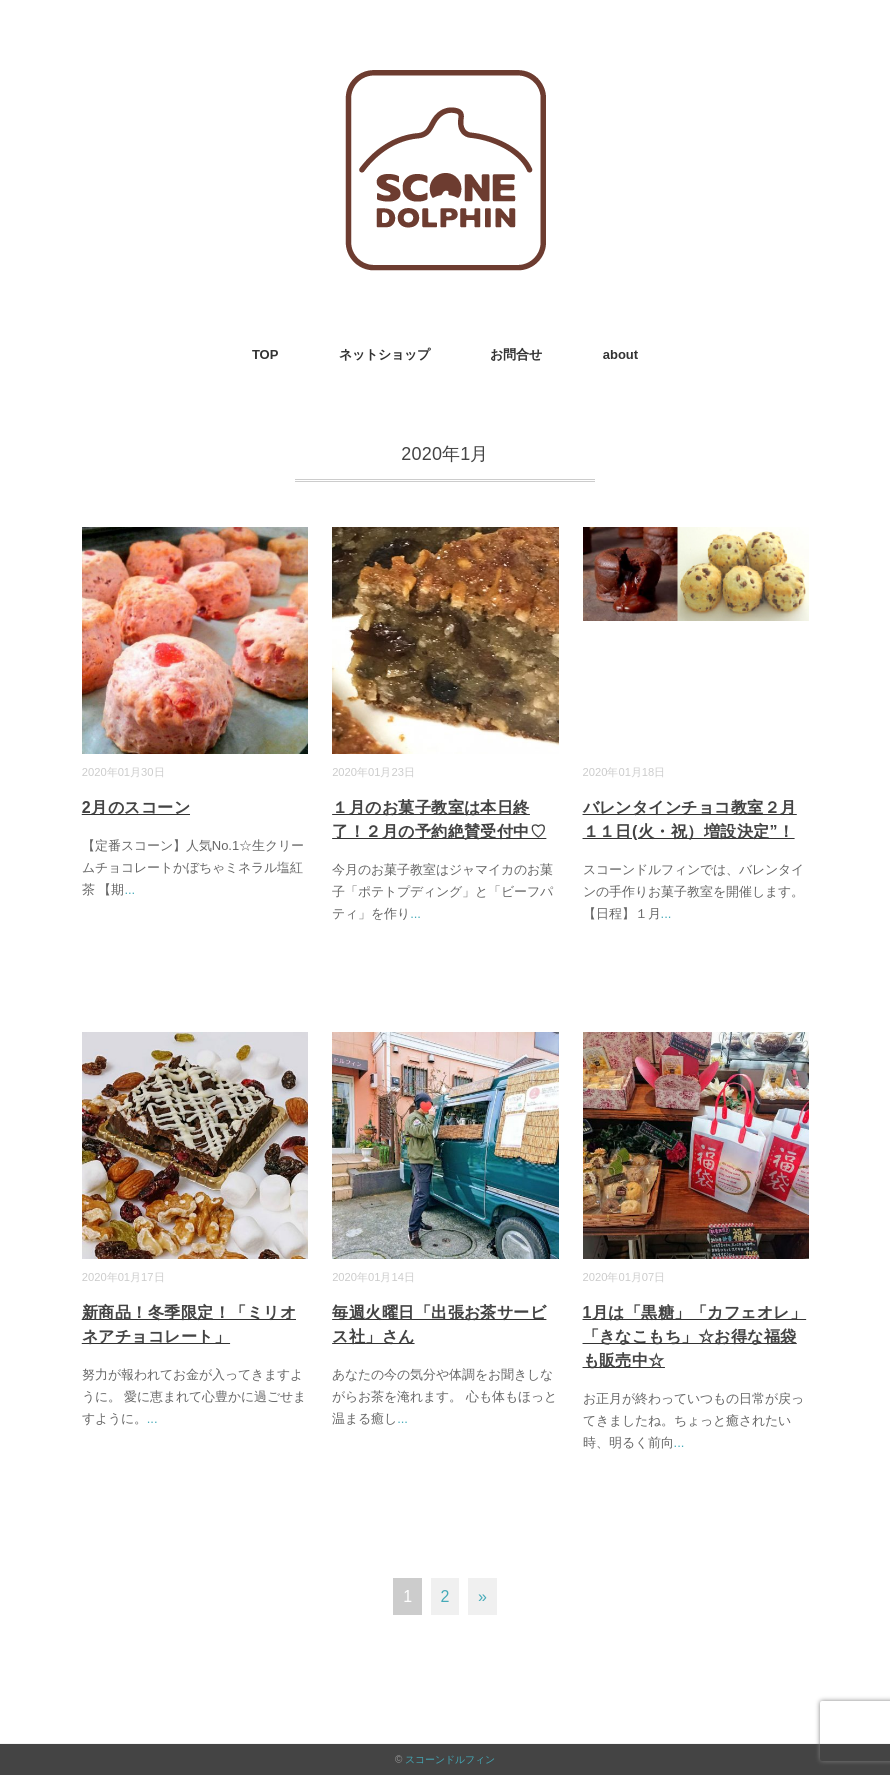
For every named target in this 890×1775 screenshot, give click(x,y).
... (129, 889)
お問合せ (516, 354)
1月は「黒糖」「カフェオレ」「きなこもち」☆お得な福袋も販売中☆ (695, 1336)
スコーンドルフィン (450, 1759)
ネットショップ (384, 354)
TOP (265, 354)
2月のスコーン (136, 807)
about (620, 354)
